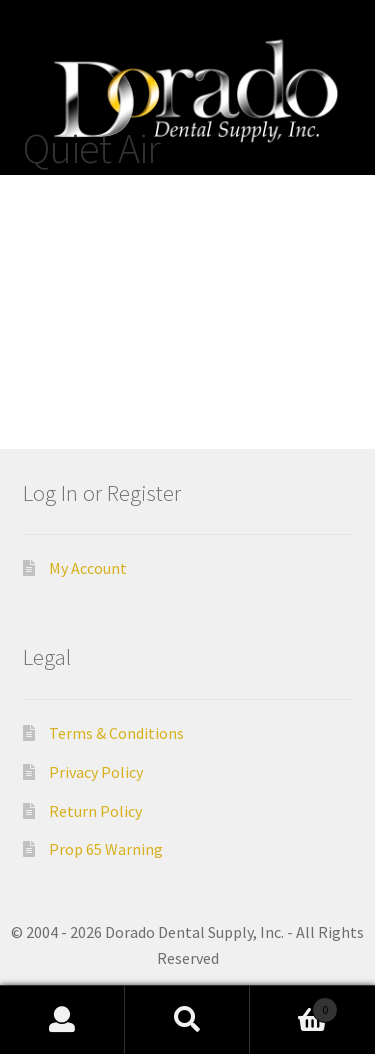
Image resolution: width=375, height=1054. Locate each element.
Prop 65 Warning (106, 849)
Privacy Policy (96, 772)
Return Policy (95, 811)
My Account (88, 568)
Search (187, 1020)
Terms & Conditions (116, 733)
